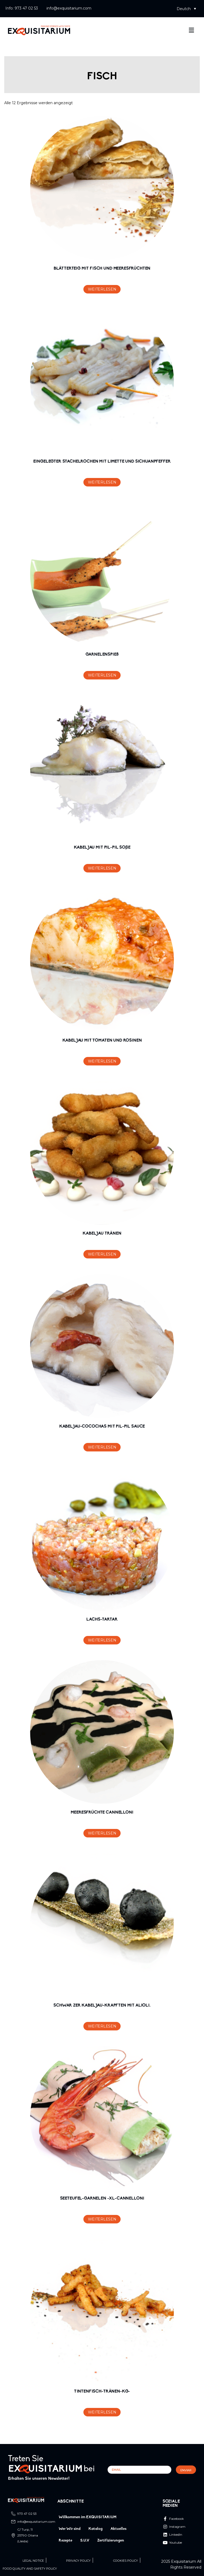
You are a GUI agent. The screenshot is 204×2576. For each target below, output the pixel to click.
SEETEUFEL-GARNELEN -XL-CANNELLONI (102, 2198)
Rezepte (65, 2541)
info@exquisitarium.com (68, 8)
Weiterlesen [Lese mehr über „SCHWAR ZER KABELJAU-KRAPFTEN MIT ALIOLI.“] (102, 2026)
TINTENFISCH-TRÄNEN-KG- (102, 2391)
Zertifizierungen (110, 2541)
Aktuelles (118, 2529)
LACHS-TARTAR (101, 1619)
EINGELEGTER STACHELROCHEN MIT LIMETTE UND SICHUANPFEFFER (102, 461)
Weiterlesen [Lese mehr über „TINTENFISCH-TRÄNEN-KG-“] (102, 2412)
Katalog (95, 2529)
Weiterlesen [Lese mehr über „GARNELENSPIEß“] (102, 675)
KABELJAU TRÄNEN (102, 1233)
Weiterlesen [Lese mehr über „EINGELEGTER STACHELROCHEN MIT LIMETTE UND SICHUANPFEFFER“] (102, 482)
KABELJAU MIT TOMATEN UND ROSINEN (102, 1040)
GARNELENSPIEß (102, 654)
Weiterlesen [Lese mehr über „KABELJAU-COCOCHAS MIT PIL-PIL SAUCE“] (102, 1447)
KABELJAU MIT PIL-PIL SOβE (102, 847)
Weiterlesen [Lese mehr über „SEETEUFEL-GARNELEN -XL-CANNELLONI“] (102, 2219)
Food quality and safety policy (30, 2568)
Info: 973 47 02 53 (21, 8)
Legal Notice (33, 2560)
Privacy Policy (78, 2560)
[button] (186, 8)
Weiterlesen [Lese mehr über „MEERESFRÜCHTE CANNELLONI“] (102, 1833)
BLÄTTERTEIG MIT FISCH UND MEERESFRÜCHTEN (102, 268)
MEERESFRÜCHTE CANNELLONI (102, 1812)
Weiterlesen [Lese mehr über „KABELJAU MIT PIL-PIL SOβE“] (102, 868)
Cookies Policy (125, 2560)
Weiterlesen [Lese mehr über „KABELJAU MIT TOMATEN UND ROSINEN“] (102, 1061)
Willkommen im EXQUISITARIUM (88, 2517)
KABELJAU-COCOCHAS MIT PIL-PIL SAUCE (102, 1426)
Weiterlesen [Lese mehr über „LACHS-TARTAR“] (102, 1640)
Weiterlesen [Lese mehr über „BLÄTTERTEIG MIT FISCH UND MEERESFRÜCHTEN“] (102, 289)
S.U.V (84, 2541)
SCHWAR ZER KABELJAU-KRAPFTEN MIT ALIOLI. (102, 2005)
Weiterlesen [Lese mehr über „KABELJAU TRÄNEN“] (102, 1254)
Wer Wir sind (69, 2529)
